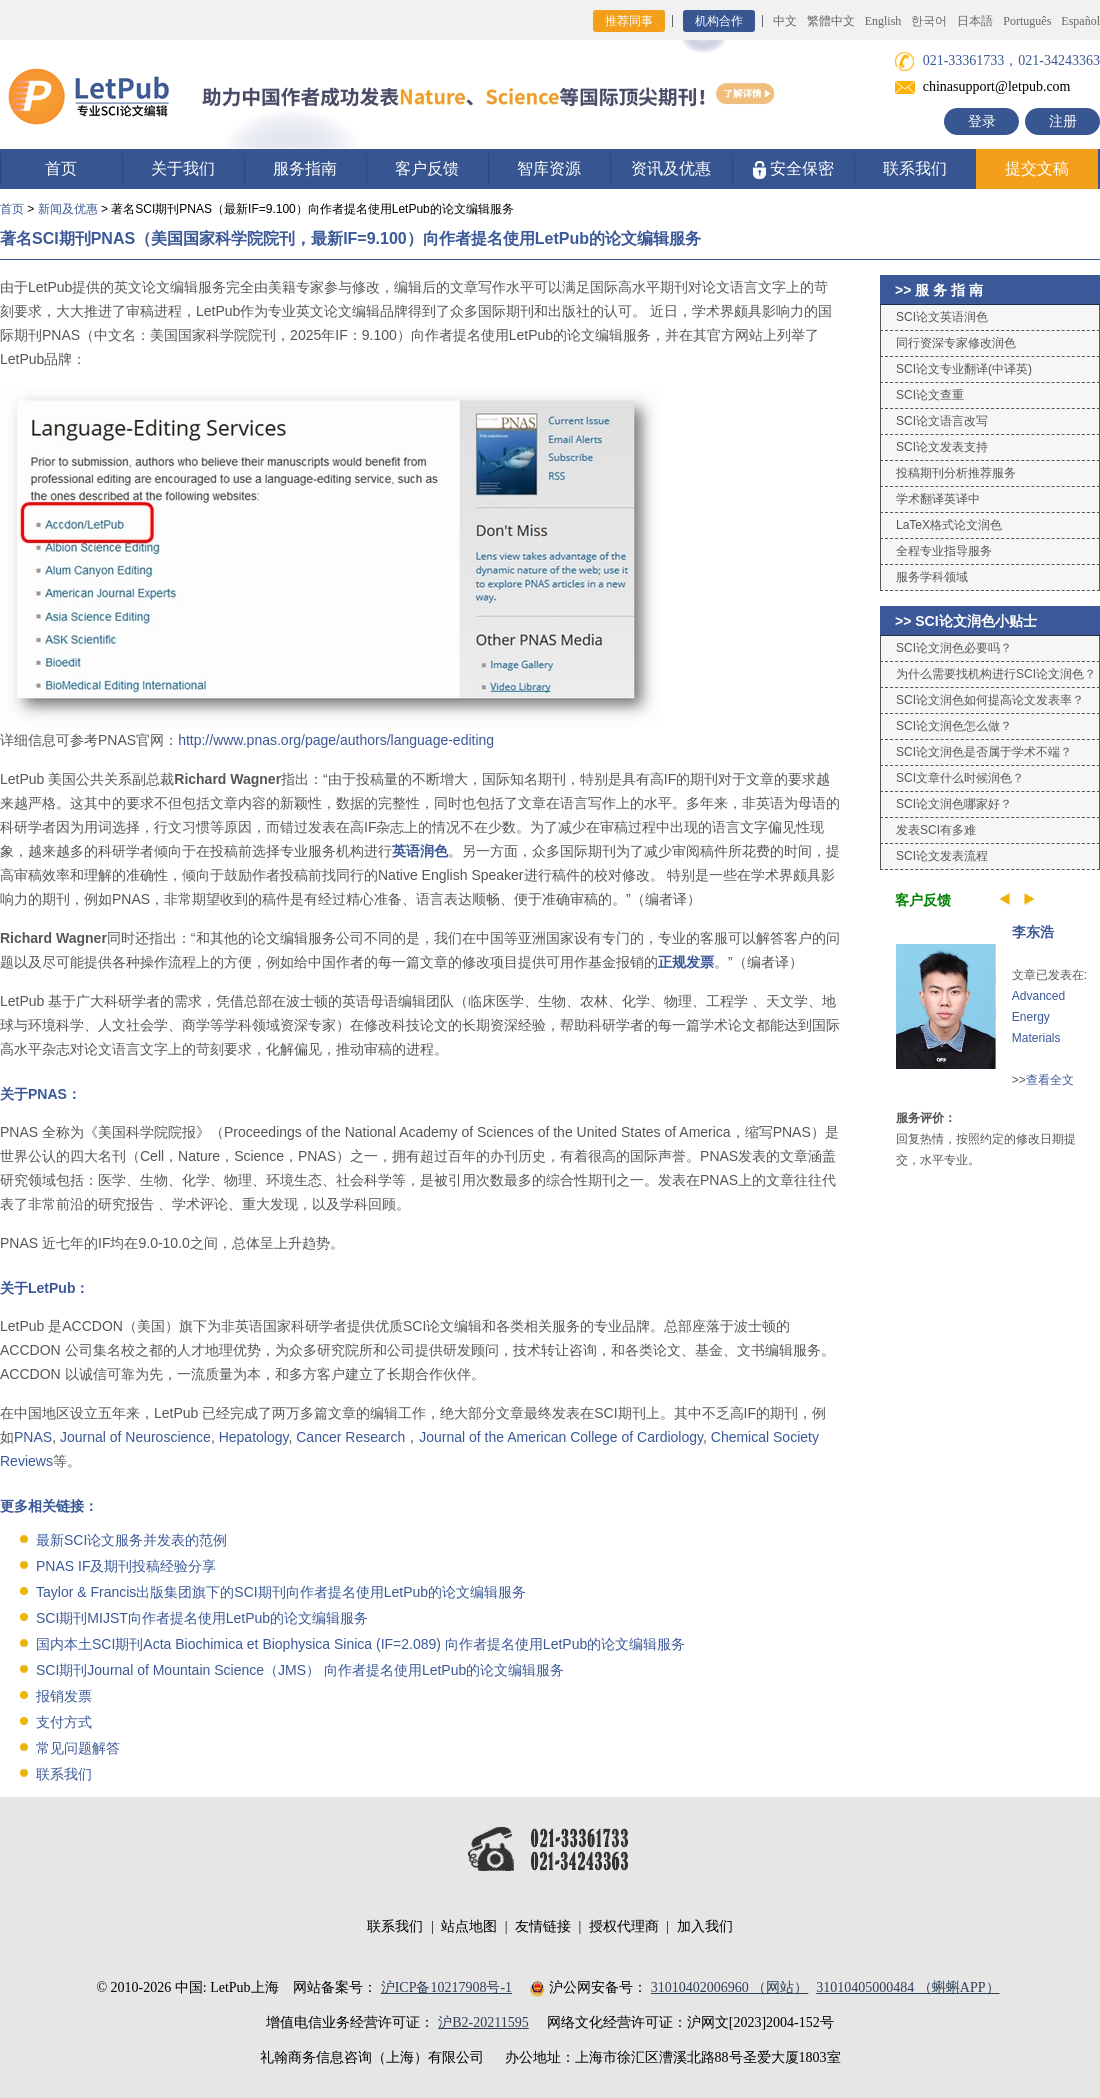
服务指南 (305, 168)
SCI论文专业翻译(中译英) (964, 369)
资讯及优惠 (671, 168)
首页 (61, 168)
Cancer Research (350, 1437)
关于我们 (183, 168)
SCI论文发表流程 (942, 856)
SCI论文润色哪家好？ (954, 804)
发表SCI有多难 (936, 830)
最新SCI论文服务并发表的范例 (131, 1540)
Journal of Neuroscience (135, 1437)
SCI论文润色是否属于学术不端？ (984, 752)
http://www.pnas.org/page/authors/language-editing (336, 740)
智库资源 (549, 168)
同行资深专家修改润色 (956, 343)
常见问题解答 (78, 1748)
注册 (1063, 121)
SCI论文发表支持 (942, 447)
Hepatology (254, 1437)
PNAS (33, 1437)
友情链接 (543, 1926)
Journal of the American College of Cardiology (561, 1437)
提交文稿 (1037, 168)
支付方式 (64, 1722)
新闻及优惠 (68, 209)
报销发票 (64, 1696)
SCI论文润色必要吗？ (954, 648)
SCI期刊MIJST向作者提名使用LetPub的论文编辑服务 (202, 1618)
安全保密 (793, 169)
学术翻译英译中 (938, 499)
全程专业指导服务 (944, 551)
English (883, 21)
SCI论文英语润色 (942, 317)
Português (1027, 21)
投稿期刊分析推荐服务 (956, 473)
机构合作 (719, 21)
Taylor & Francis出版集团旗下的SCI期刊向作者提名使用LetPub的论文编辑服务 (281, 1592)
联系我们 (915, 168)
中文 (785, 21)
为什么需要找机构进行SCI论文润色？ (996, 674)
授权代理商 (624, 1926)
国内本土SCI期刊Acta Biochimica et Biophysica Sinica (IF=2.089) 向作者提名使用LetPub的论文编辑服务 (360, 1644)
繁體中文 (831, 21)
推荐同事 (629, 21)
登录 (982, 121)
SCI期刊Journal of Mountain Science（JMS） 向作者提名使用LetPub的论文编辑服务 (300, 1670)
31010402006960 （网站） (730, 1987)
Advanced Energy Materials (1038, 1017)
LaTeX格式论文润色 (949, 525)
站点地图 (469, 1926)
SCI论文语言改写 (942, 421)
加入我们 (705, 1926)
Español (1080, 21)
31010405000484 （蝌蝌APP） (907, 1987)
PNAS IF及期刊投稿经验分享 (126, 1566)
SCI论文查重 (930, 395)
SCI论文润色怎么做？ (954, 726)
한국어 (929, 21)
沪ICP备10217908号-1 (446, 1987)
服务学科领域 (932, 577)
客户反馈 (427, 168)
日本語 (975, 21)
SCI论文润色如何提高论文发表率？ (990, 700)
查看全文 (1050, 1080)
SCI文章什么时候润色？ (960, 778)
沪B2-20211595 (483, 2022)
